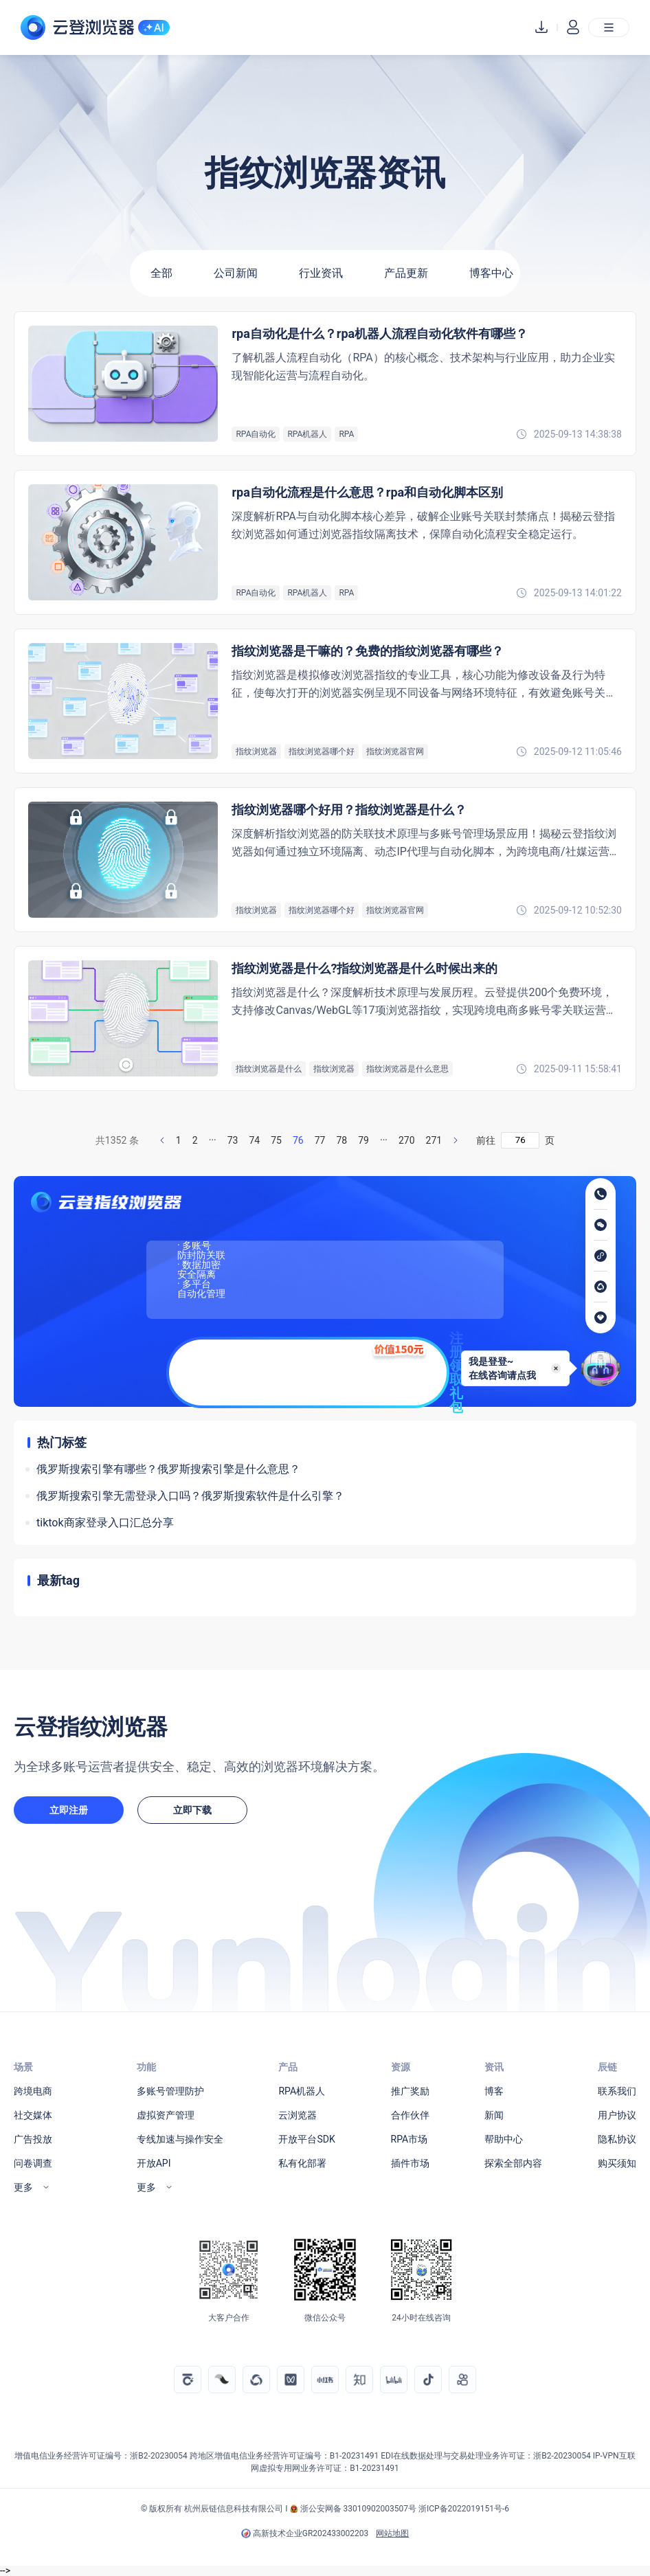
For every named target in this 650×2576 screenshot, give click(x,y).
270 (407, 1140)
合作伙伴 (410, 2115)
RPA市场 (409, 2139)
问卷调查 (33, 2163)
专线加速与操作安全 (180, 2139)
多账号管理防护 (170, 2091)
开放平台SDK (306, 2139)
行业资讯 (321, 273)
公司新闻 (236, 273)
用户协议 (617, 2115)
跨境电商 (33, 2091)
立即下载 (192, 1810)
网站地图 (392, 2533)
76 (298, 1140)
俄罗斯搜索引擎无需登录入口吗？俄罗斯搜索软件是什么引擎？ (190, 1495)
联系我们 (617, 2091)
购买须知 (617, 2163)
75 (276, 1140)
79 (363, 1140)
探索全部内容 (513, 2163)
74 (254, 1140)
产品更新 (406, 273)
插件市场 (410, 2163)
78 (341, 1140)
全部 (161, 273)
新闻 (494, 2115)
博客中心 (491, 273)
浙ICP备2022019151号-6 (463, 2508)
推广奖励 (410, 2091)
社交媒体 (33, 2115)
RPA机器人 (301, 2091)
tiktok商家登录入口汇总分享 (105, 1522)
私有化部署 (302, 2163)
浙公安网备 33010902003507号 (358, 2508)
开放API (154, 2163)
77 (320, 1140)
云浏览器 (297, 2115)
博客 (494, 2091)
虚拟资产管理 (165, 2115)
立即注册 (68, 1810)
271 (434, 1140)
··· (212, 1140)
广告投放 (33, 2139)
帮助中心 (503, 2139)
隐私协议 (617, 2139)
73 (232, 1140)
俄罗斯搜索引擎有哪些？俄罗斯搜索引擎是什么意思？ (168, 1469)
